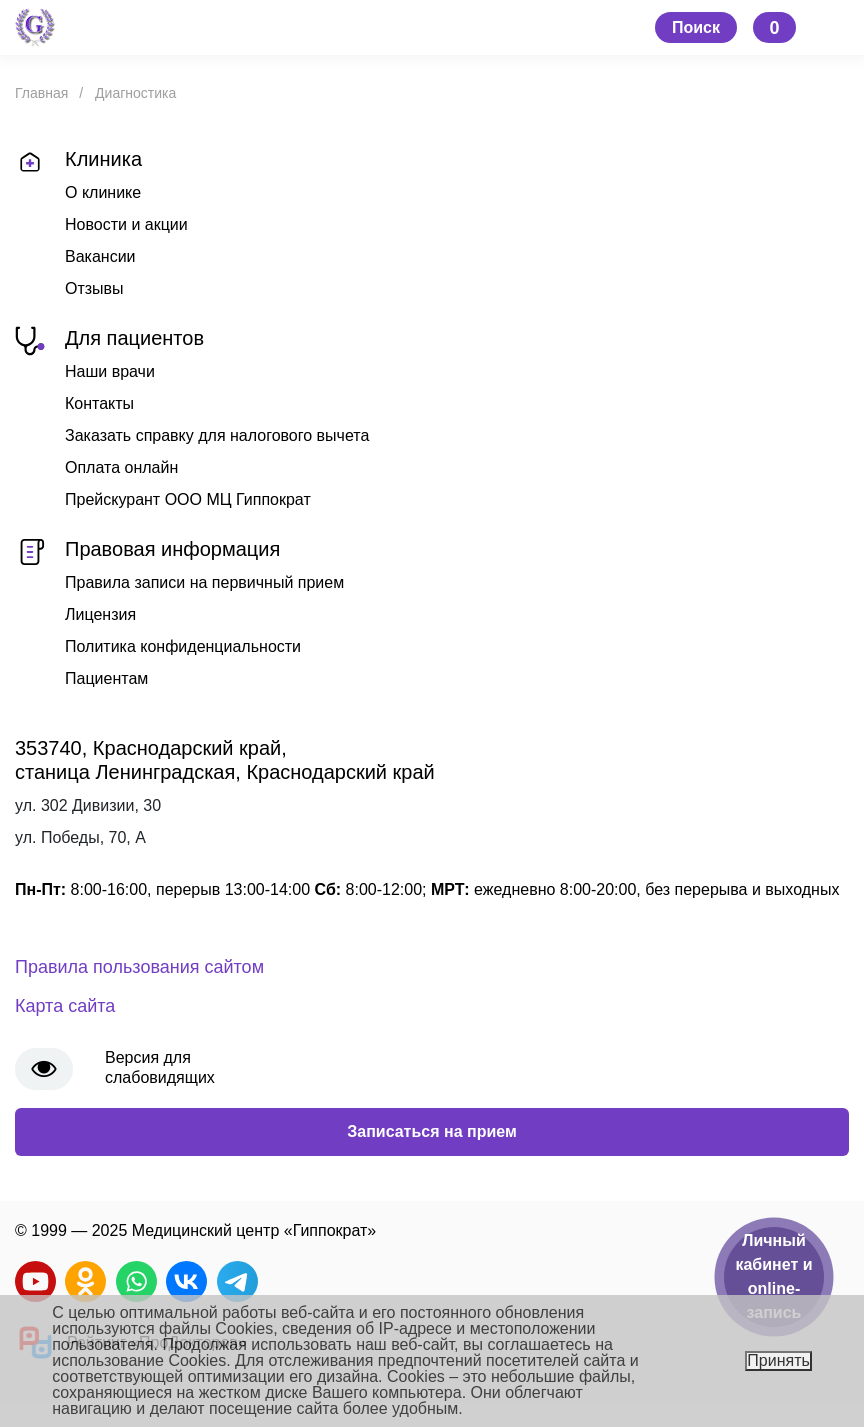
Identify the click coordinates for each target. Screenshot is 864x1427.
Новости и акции (126, 224)
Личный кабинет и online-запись (773, 1276)
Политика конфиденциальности (183, 646)
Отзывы (94, 288)
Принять (778, 1360)
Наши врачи (110, 371)
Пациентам (106, 678)
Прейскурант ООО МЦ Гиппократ (188, 499)
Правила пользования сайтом (139, 967)
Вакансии (100, 256)
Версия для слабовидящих (160, 1067)
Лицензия (100, 614)
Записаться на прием (432, 1131)
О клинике (103, 192)
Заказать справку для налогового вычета (217, 435)
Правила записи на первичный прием (204, 582)
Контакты (99, 403)
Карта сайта (65, 1006)
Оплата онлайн (121, 467)
